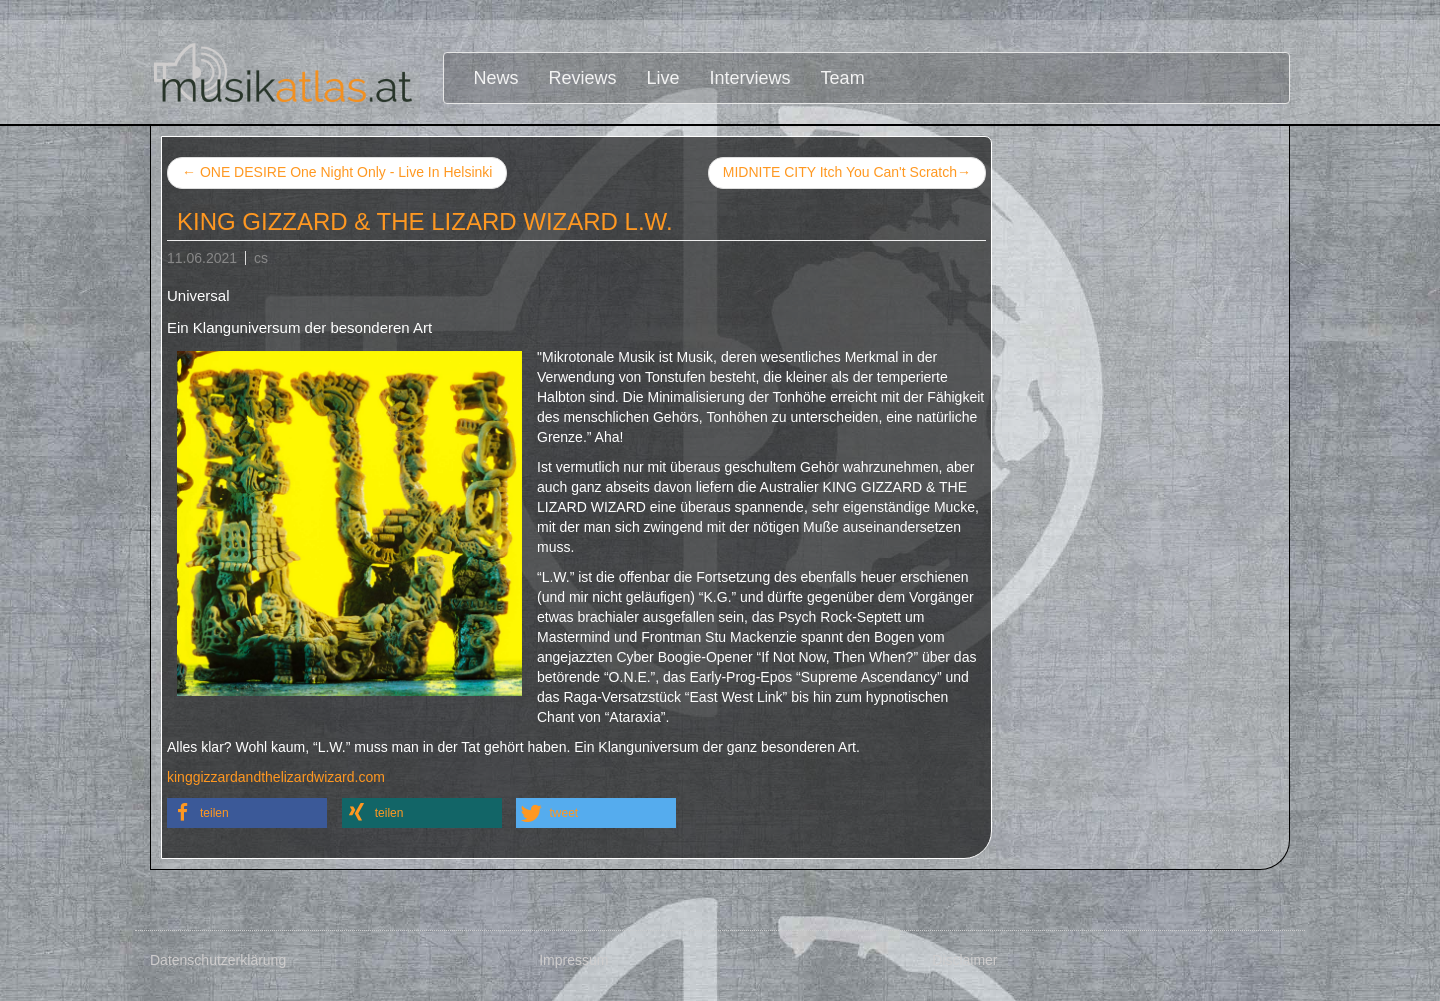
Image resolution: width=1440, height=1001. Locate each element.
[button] (247, 813)
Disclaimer (964, 960)
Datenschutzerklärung (218, 960)
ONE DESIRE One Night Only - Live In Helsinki (337, 172)
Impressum (573, 960)
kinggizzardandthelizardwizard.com (276, 777)
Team (843, 78)
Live (663, 78)
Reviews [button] (583, 78)
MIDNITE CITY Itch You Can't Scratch (847, 173)
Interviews (750, 78)
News (496, 78)
